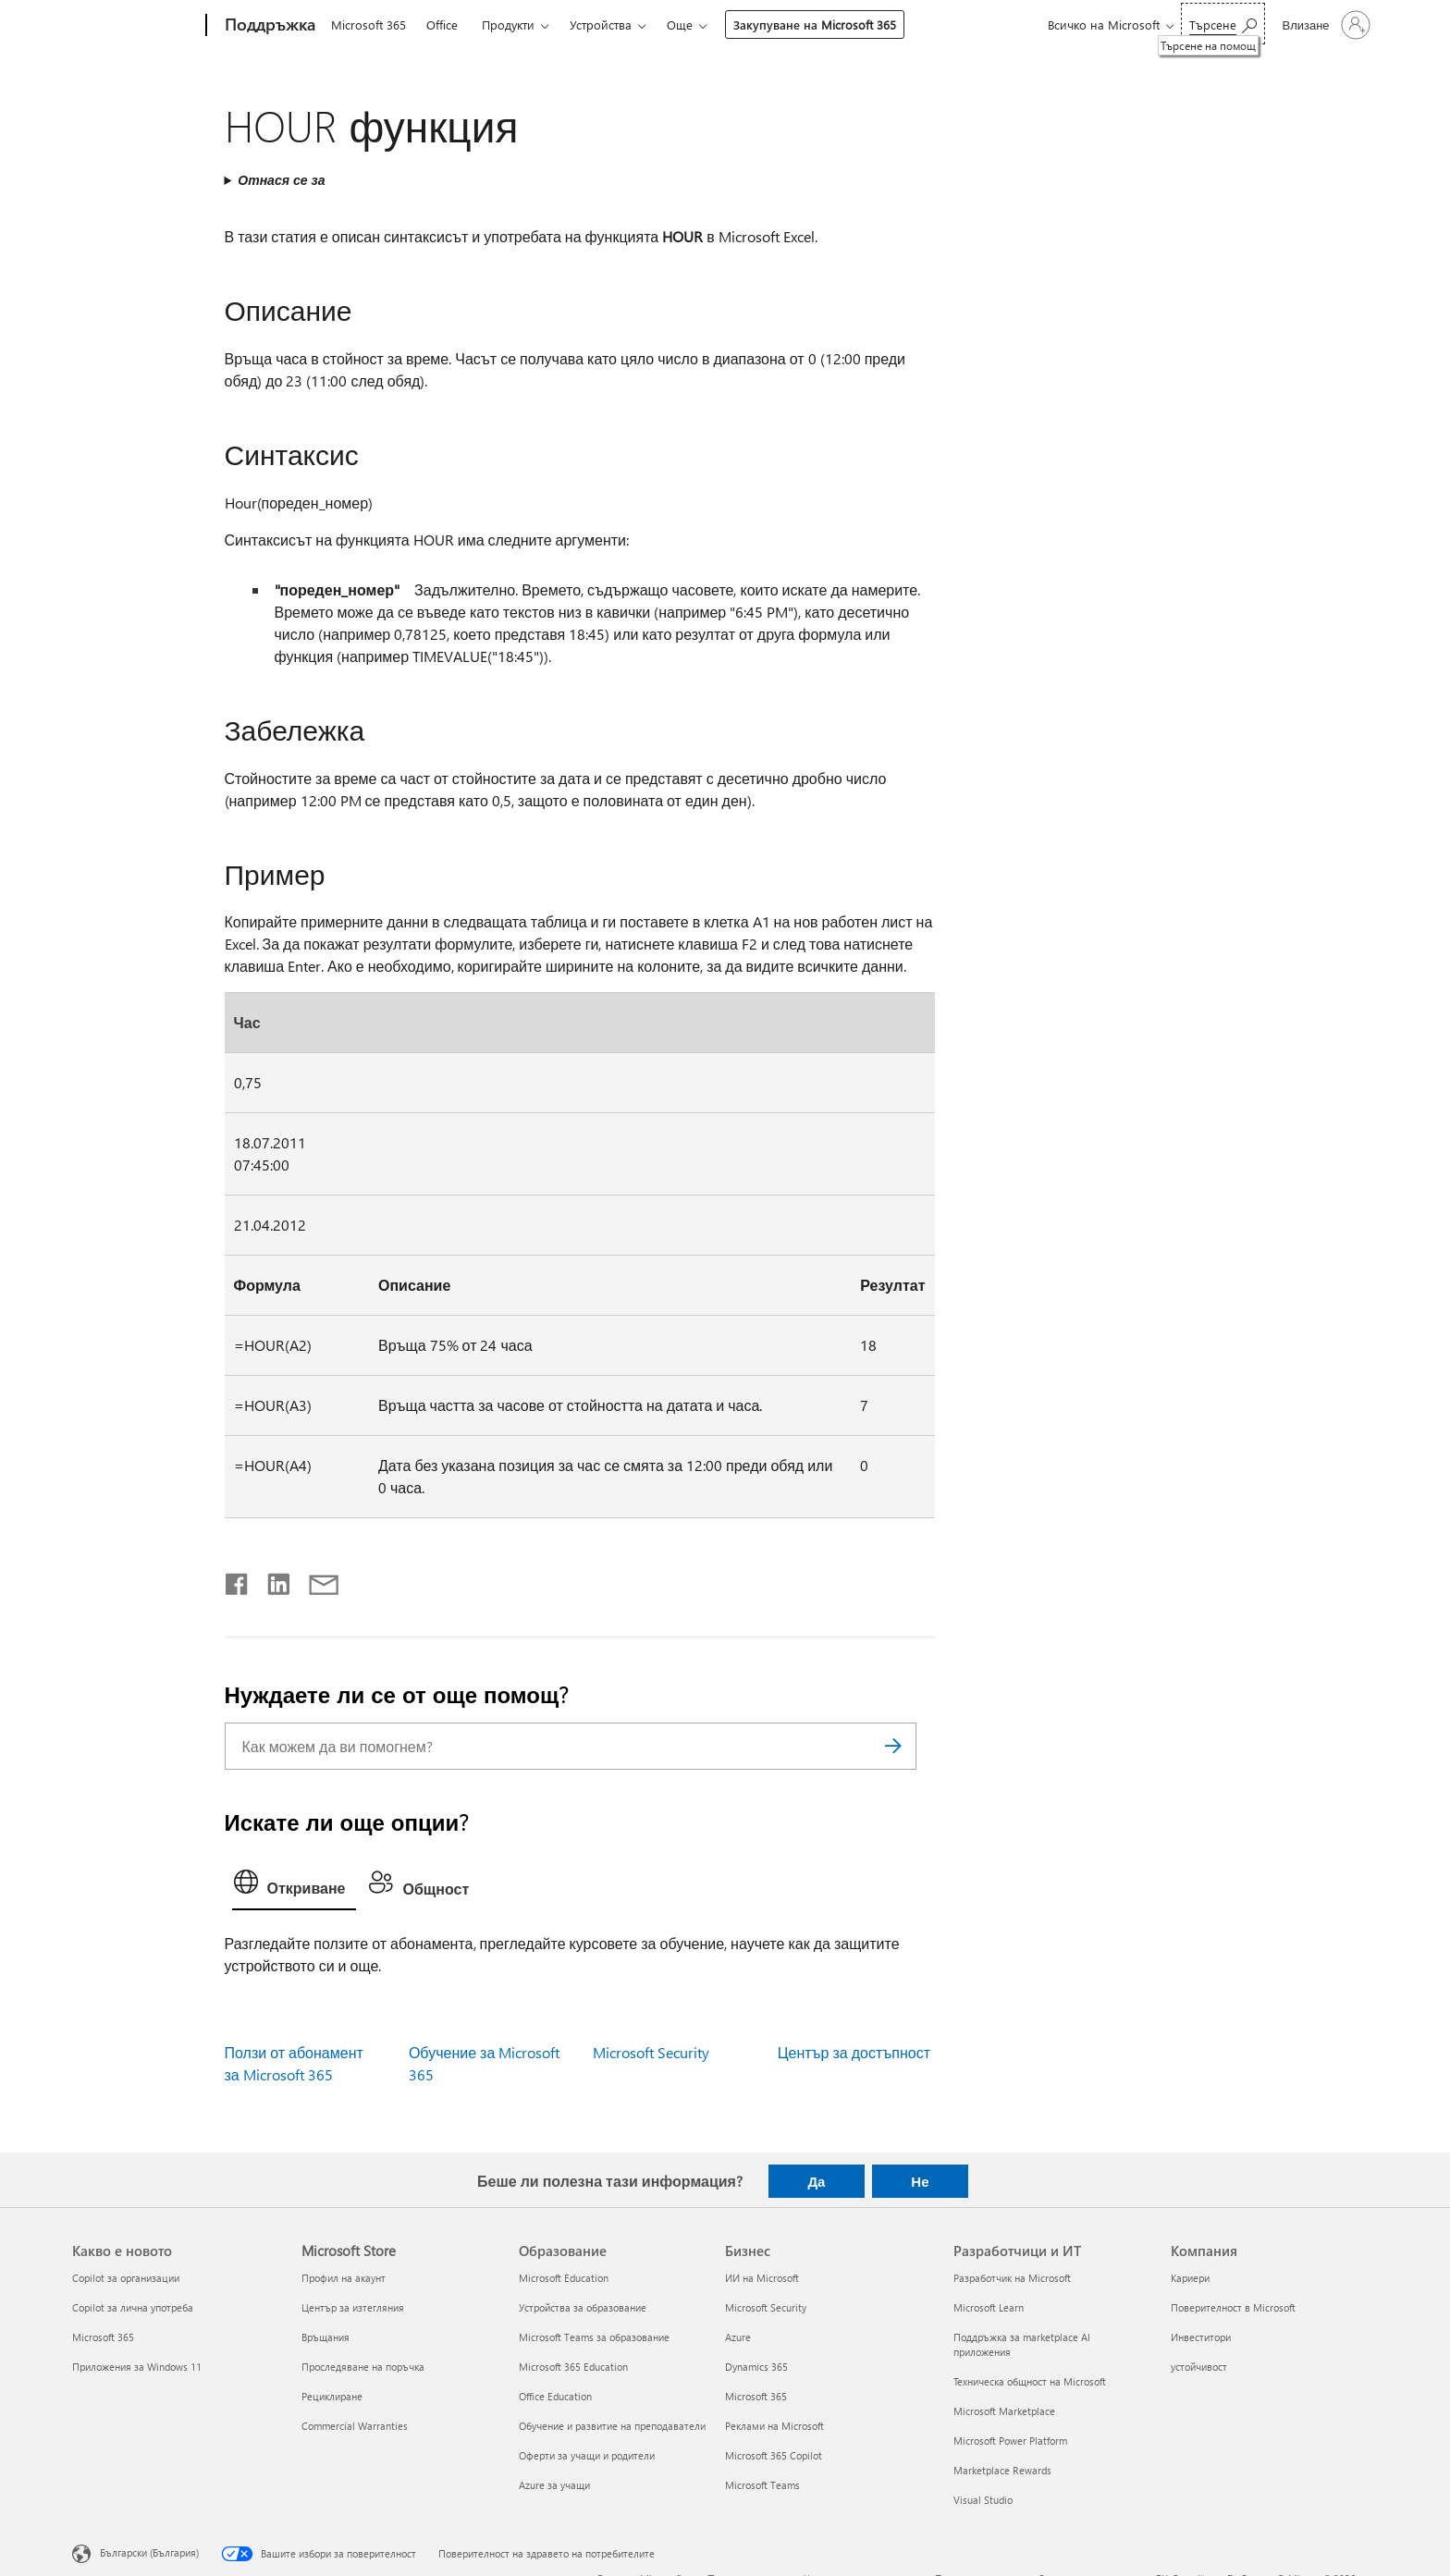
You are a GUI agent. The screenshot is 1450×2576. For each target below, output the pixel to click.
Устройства (601, 24)
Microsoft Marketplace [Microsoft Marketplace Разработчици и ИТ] (1004, 2411)
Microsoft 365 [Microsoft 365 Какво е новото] (103, 2337)
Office (442, 24)
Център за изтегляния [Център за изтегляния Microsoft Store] (352, 2307)
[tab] (294, 1886)
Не (919, 2181)
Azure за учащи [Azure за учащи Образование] (554, 2485)
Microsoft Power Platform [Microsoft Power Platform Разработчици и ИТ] (1010, 2440)
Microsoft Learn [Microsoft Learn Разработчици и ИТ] (988, 2307)
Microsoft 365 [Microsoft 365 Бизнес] (756, 2396)
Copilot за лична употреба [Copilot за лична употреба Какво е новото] (132, 2307)
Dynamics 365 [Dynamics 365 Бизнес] (756, 2367)
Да (816, 2181)
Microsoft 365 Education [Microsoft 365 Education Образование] (573, 2367)
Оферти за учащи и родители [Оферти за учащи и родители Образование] (587, 2455)
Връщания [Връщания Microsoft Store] (325, 2337)
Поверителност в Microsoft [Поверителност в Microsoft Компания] (1233, 2307)
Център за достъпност (854, 2052)
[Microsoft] (135, 26)
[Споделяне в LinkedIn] (271, 1580)
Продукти (508, 24)
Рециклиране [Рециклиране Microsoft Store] (331, 2396)
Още (680, 24)
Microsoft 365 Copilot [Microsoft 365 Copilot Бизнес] (773, 2455)
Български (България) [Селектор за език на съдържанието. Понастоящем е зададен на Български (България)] (149, 2552)
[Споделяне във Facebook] (238, 1580)
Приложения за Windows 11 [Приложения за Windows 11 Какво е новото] (137, 2367)
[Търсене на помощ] (1223, 23)
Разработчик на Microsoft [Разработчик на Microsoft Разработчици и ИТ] (1012, 2278)
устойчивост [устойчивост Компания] (1199, 2367)
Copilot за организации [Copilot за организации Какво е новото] (125, 2278)
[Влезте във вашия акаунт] (1324, 25)
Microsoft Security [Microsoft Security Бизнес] (765, 2307)
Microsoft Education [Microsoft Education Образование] (563, 2278)
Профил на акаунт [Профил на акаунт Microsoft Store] (343, 2278)
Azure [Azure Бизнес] (738, 2337)
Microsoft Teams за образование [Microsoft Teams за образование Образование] (594, 2337)
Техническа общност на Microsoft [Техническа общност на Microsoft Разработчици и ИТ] (1029, 2381)
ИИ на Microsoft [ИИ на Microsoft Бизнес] (762, 2278)
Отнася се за (281, 180)
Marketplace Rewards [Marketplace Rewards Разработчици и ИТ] (1002, 2470)
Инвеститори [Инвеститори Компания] (1201, 2337)
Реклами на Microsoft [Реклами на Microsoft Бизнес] (774, 2426)
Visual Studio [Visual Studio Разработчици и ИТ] (983, 2500)
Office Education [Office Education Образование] (555, 2396)
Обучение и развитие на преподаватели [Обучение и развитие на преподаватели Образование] (612, 2426)
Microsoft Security (651, 2052)
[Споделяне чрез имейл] (315, 1580)
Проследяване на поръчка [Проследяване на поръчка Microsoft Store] (362, 2367)
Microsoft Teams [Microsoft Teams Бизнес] (762, 2485)
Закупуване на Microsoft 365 (814, 24)
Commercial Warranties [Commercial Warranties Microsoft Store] (354, 2426)
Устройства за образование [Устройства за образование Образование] (582, 2307)
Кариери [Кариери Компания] (1190, 2278)
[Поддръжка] (268, 26)
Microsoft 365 (368, 24)
